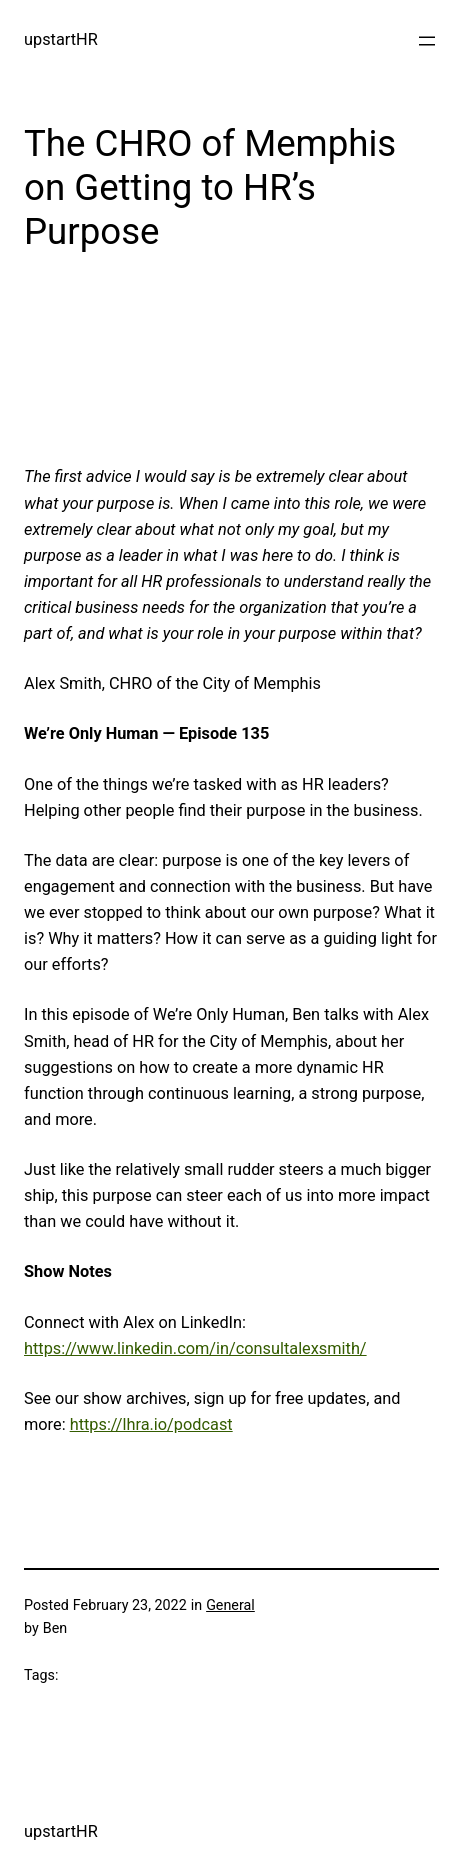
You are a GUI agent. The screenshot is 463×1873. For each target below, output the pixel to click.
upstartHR (61, 39)
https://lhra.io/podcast (151, 1424)
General (230, 1605)
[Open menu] (427, 41)
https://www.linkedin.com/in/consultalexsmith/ (195, 1348)
